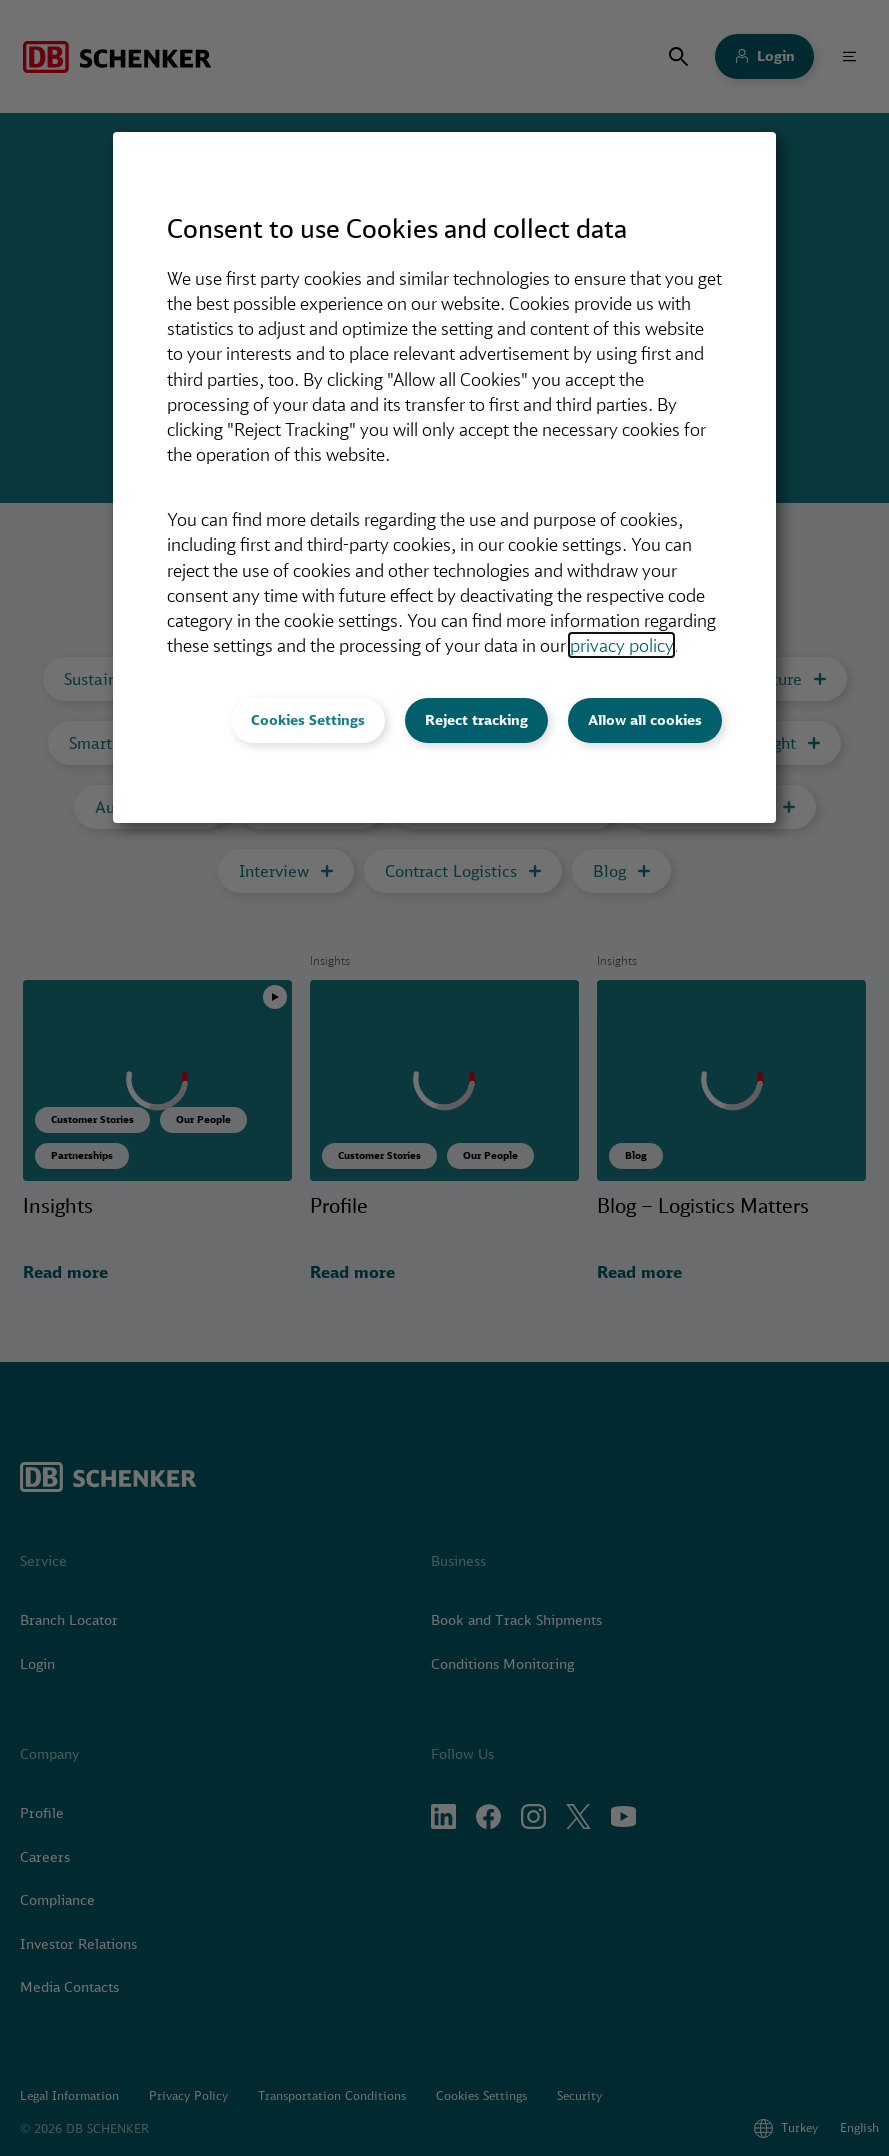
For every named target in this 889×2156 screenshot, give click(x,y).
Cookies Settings (308, 720)
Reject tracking (476, 720)
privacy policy (621, 645)
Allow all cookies (645, 720)
